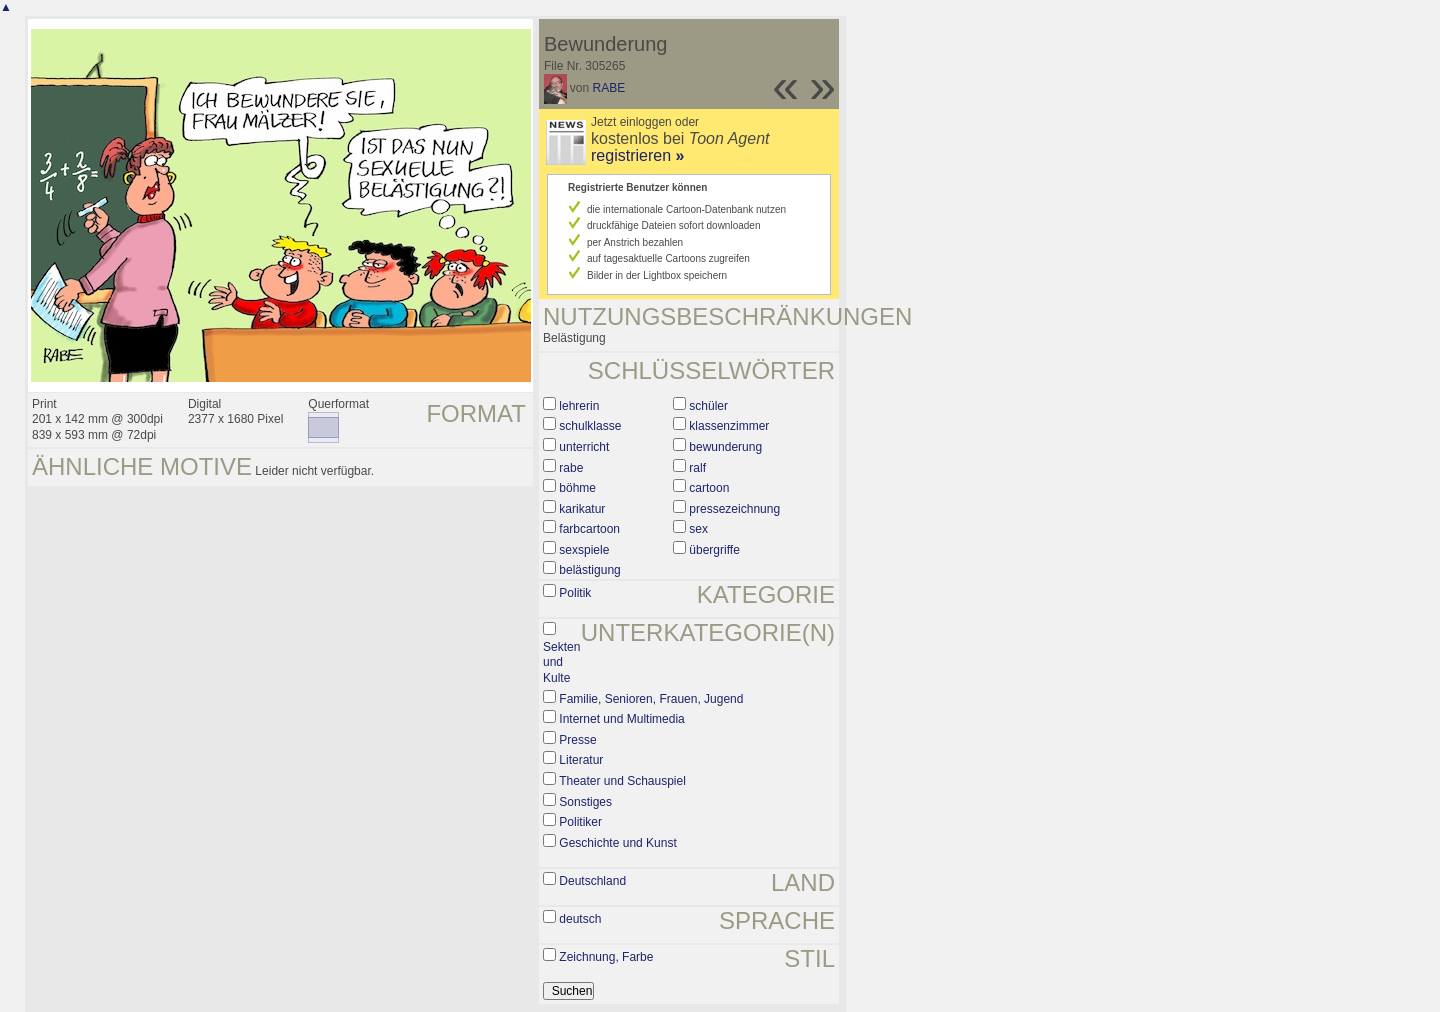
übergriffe (714, 550)
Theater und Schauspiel (622, 781)
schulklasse (590, 426)
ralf (697, 468)
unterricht (584, 447)
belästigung (589, 570)
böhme (577, 488)
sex (698, 529)
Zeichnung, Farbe (606, 957)
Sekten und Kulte (561, 662)
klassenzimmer (729, 426)
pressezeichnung (734, 509)
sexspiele (584, 550)
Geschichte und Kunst (617, 843)
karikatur (582, 509)
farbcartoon (589, 529)
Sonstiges (585, 802)
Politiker (580, 822)
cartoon (709, 488)
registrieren (637, 155)
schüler (708, 406)
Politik (575, 593)
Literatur (581, 760)
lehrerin (579, 406)
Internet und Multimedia (621, 719)
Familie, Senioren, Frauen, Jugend (651, 699)
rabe (571, 468)
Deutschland (592, 881)
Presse (577, 740)
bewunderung (725, 447)
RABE (609, 88)
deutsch (580, 919)
